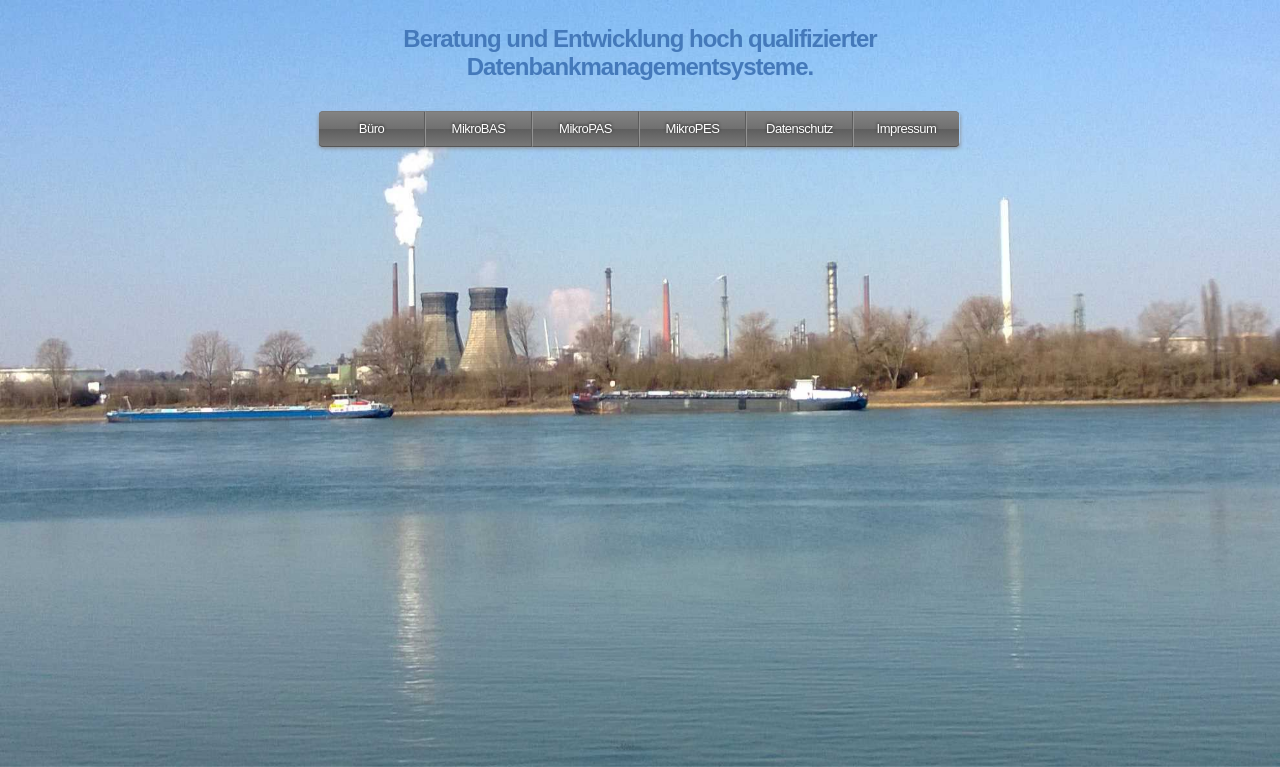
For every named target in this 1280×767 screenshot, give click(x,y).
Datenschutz (799, 128)
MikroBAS (479, 128)
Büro (371, 128)
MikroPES (693, 128)
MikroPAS (585, 128)
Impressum (907, 128)
